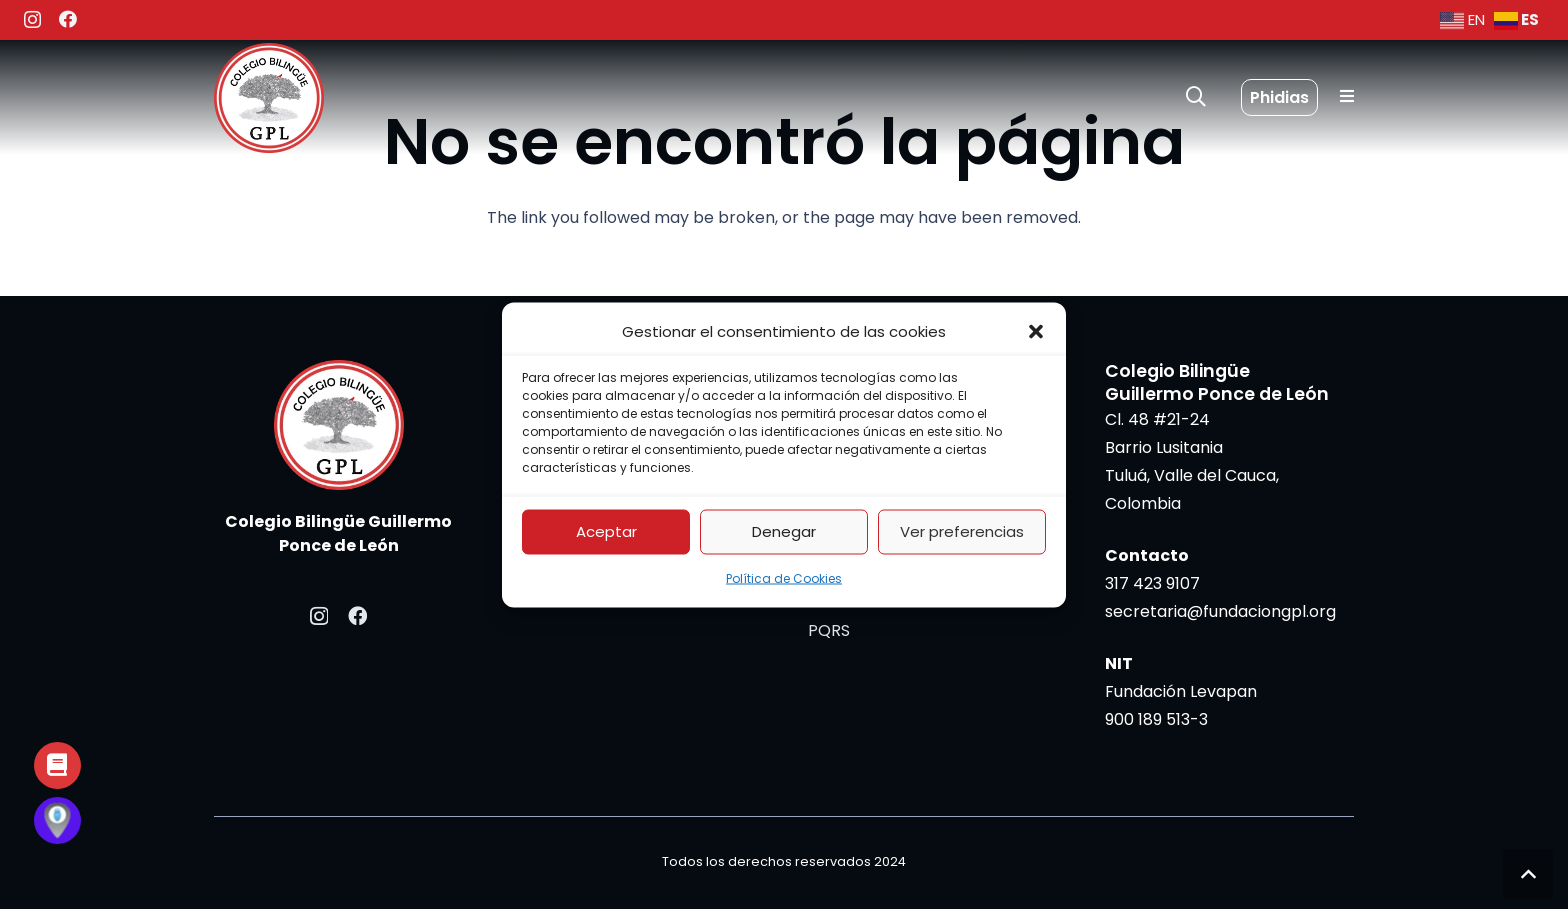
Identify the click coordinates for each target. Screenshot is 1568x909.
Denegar (784, 531)
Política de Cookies (784, 577)
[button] (1036, 331)
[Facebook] (68, 19)
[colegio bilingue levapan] (269, 98)
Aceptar (606, 531)
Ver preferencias (962, 531)
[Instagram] (32, 20)
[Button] (57, 765)
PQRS (829, 630)
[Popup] (1347, 97)
